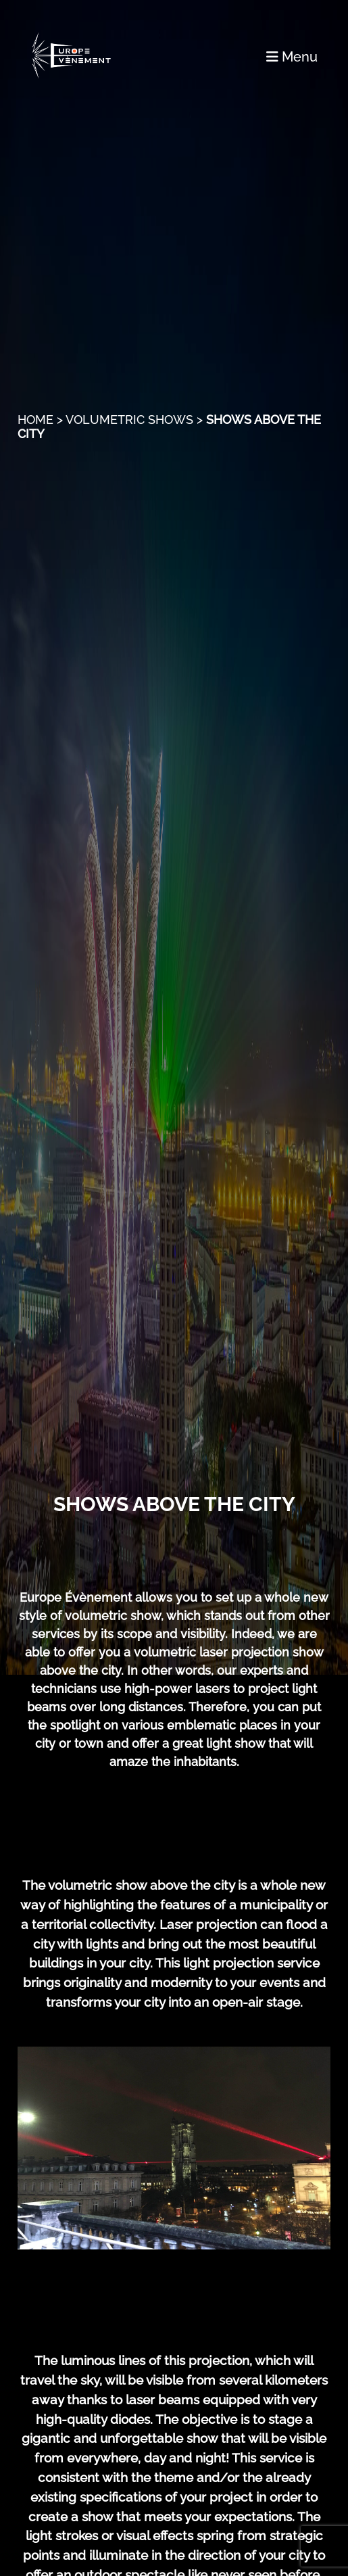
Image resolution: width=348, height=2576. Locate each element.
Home (35, 419)
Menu (292, 57)
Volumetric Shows (129, 419)
